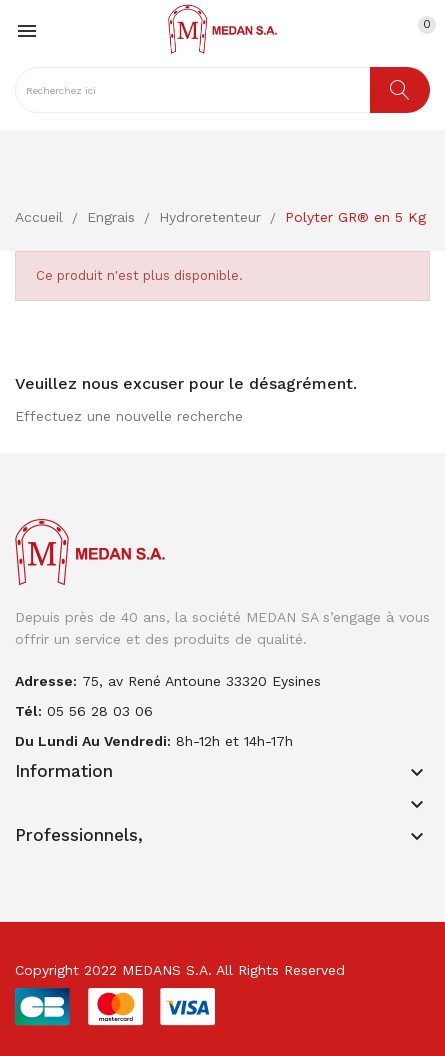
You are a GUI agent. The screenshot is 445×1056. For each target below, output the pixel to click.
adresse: (46, 681)
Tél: (28, 711)
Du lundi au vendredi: (93, 741)
